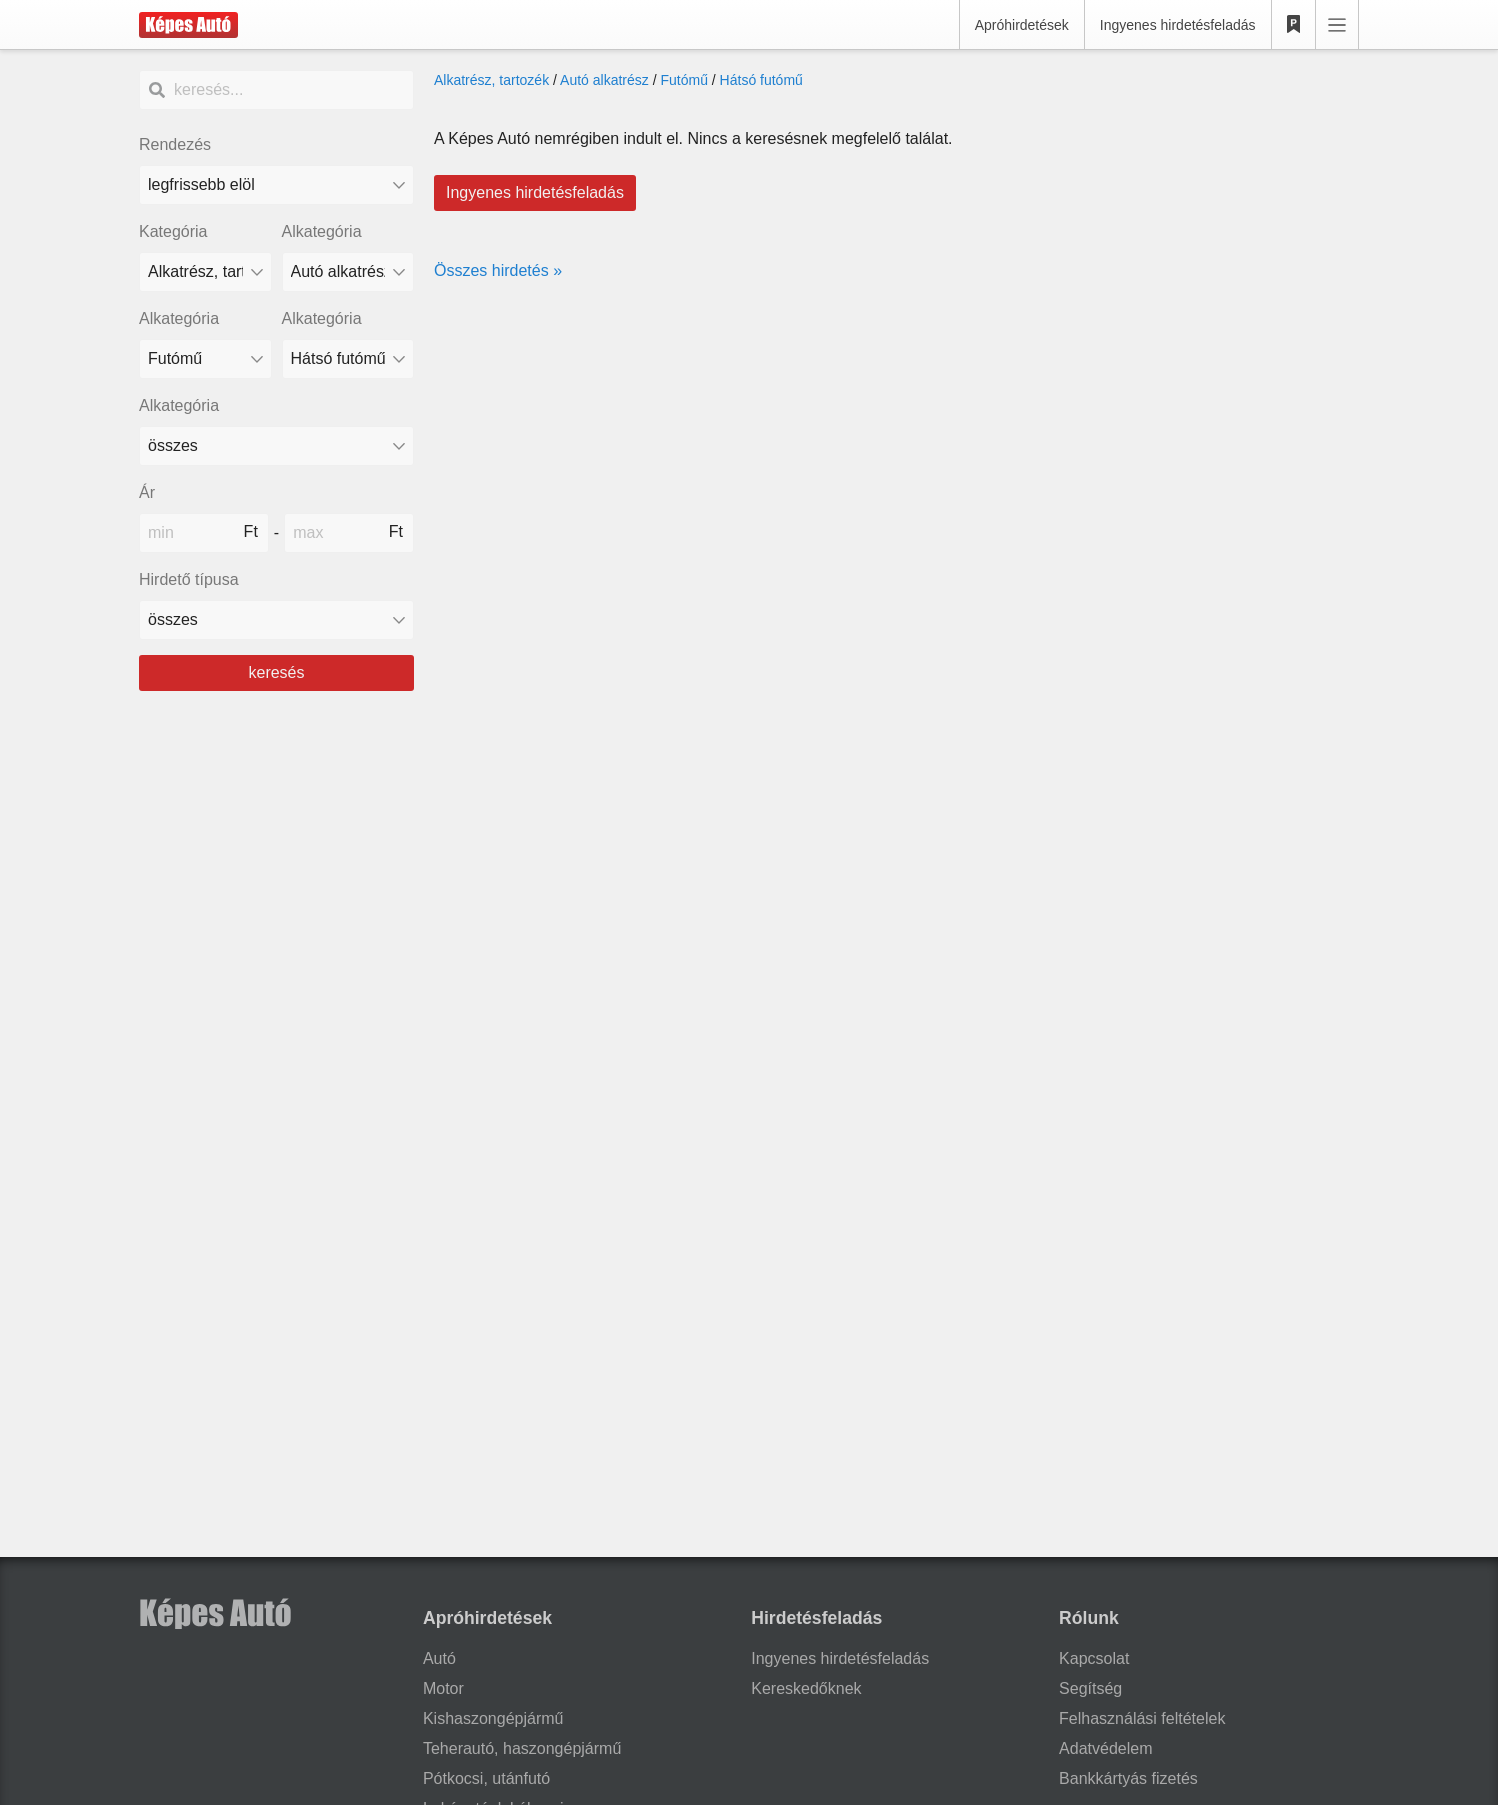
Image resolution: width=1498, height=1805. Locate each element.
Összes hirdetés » (498, 270)
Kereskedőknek (806, 1688)
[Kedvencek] (1294, 25)
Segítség (1090, 1688)
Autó (439, 1658)
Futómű (683, 80)
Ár (147, 492)
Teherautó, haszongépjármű (522, 1748)
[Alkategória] (348, 272)
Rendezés (175, 144)
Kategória (173, 231)
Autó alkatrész (604, 80)
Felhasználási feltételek (1142, 1718)
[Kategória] (205, 272)
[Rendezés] (276, 185)
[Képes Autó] (188, 25)
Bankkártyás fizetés (1128, 1778)
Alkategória (322, 231)
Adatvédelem (1105, 1748)
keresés (276, 672)
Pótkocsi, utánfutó (486, 1778)
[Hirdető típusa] (276, 620)
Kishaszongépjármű (493, 1718)
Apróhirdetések (1022, 25)
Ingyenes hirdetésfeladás (1178, 25)
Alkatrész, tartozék (491, 80)
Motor (443, 1688)
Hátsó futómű (761, 80)
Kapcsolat (1094, 1658)
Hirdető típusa (189, 579)
